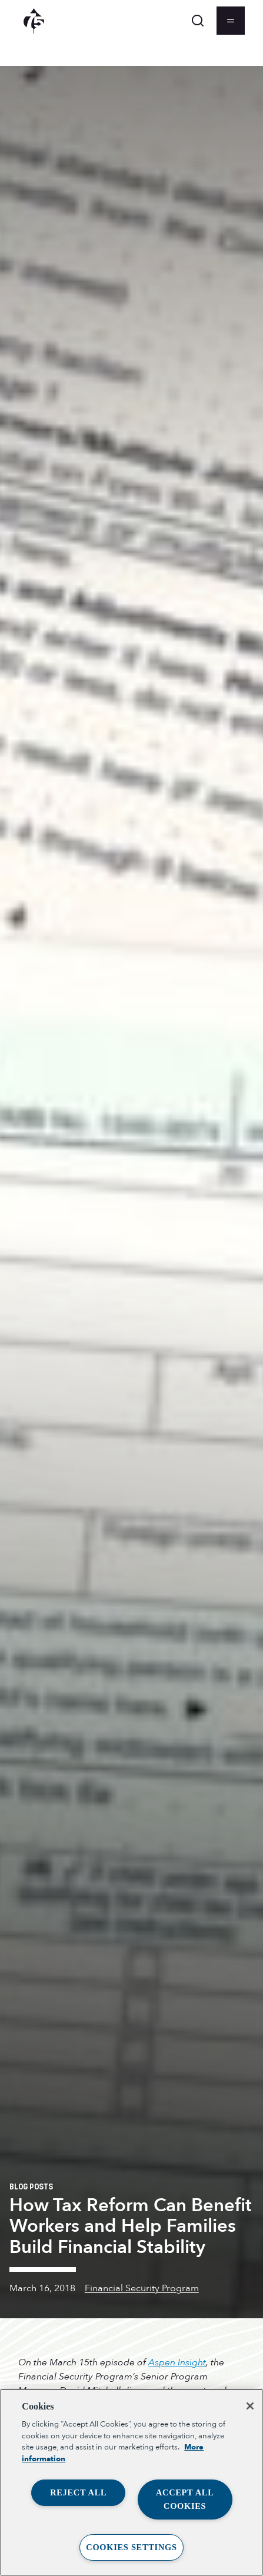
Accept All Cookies (185, 2499)
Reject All (78, 2492)
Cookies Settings (131, 2547)
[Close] (250, 2406)
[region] (131, 2482)
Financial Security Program (142, 2288)
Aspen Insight (177, 2362)
